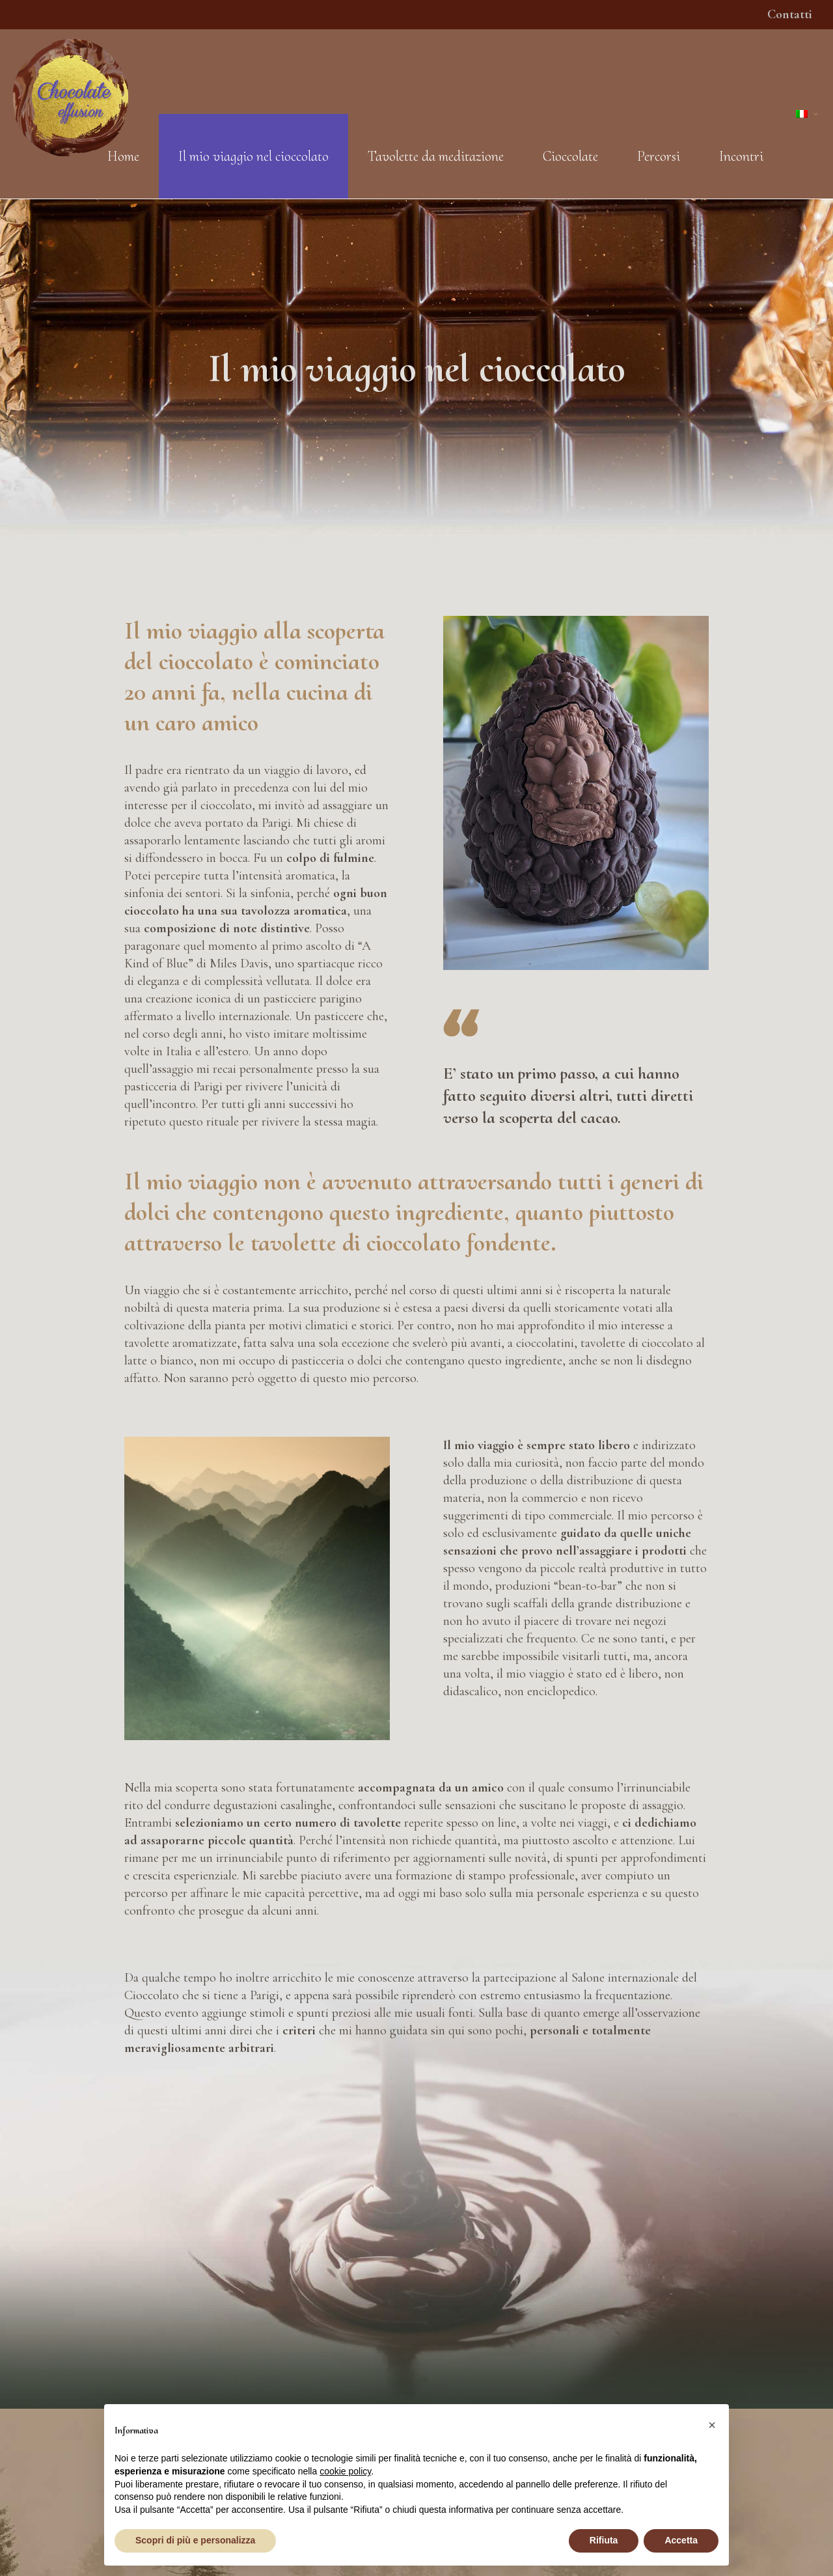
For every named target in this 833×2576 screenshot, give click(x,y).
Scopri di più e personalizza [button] (195, 2540)
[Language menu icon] (808, 113)
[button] (712, 2425)
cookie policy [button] (345, 2471)
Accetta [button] (681, 2540)
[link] (575, 793)
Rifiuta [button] (604, 2540)
